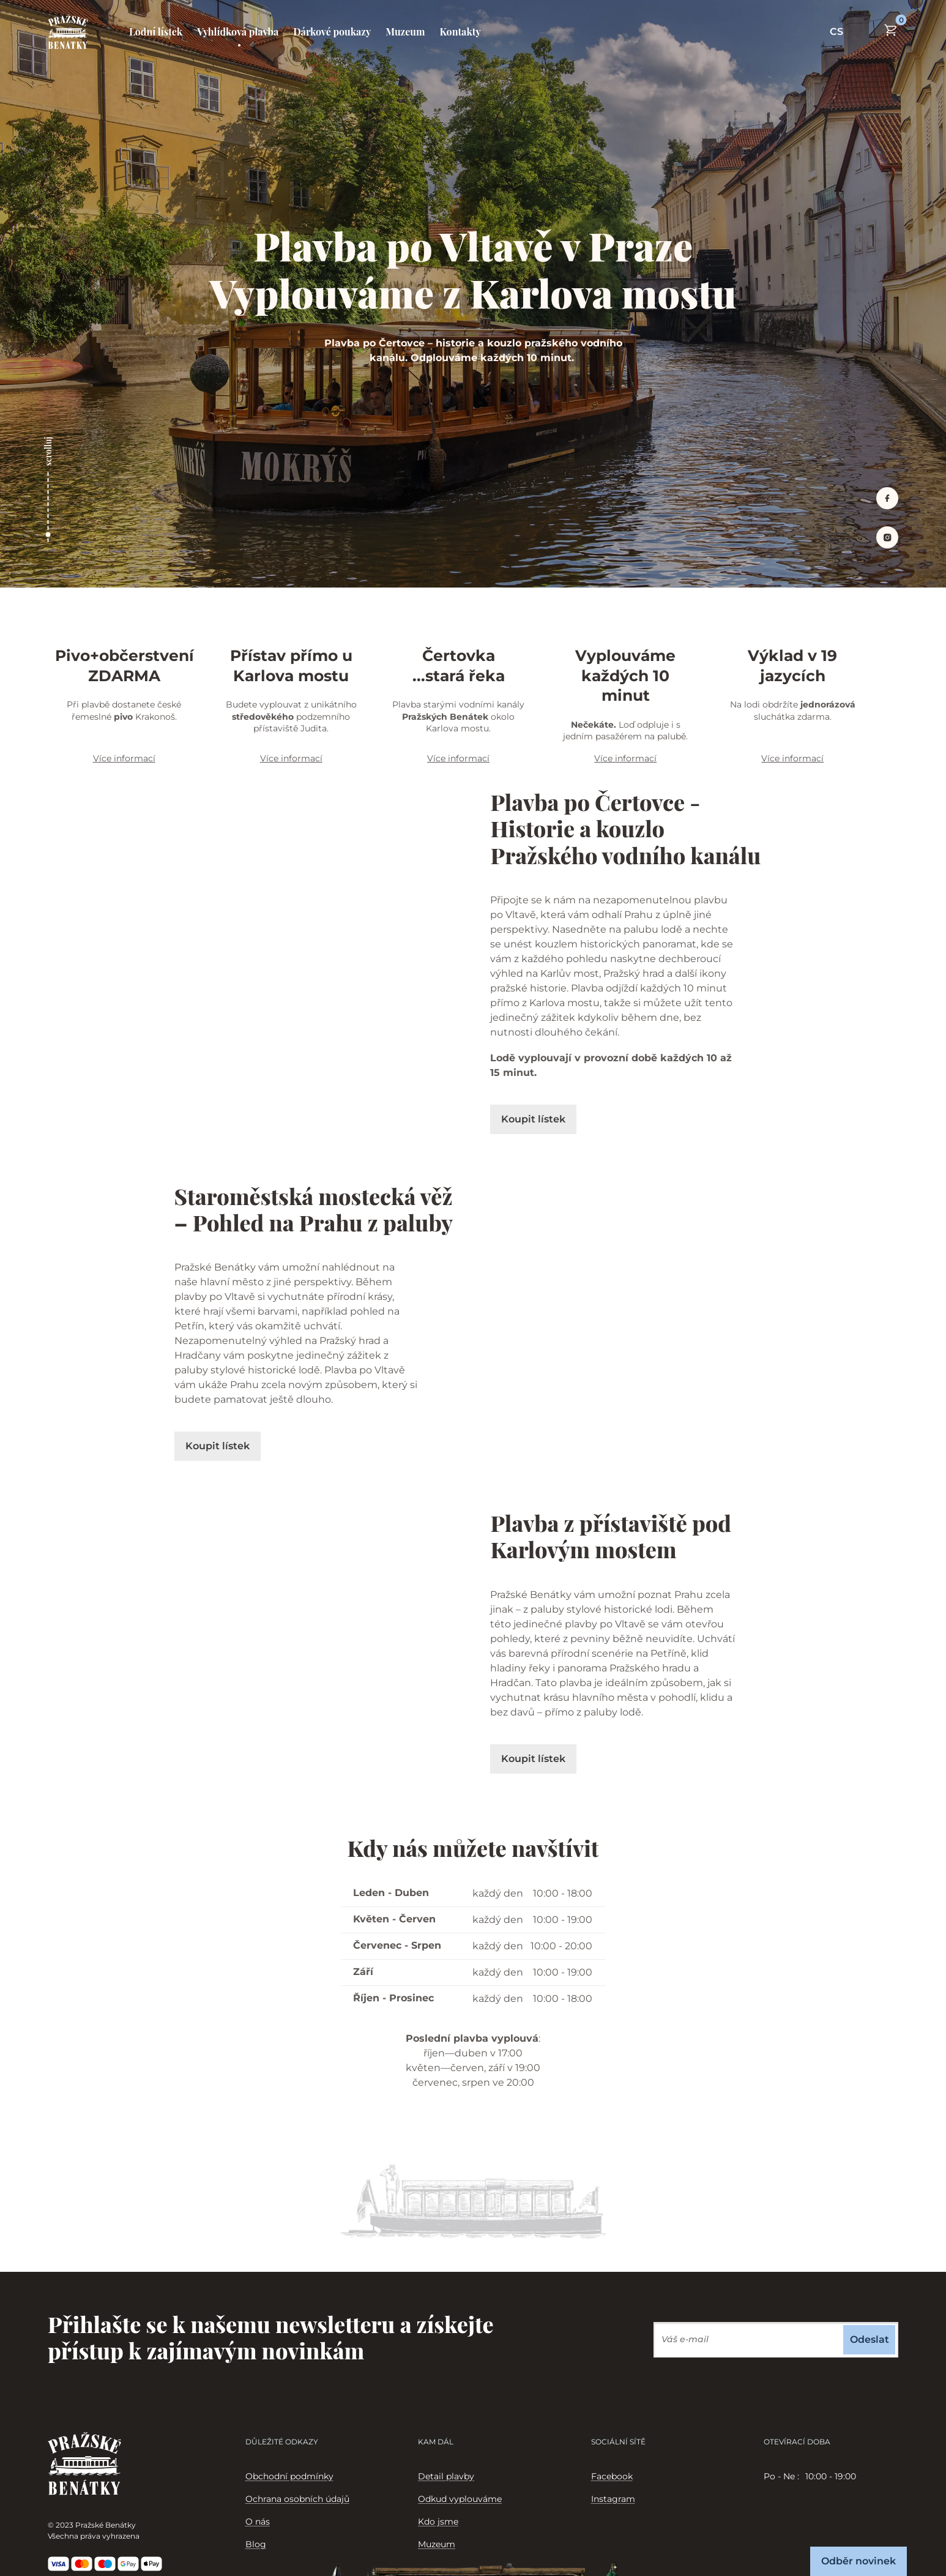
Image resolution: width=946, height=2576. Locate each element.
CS (836, 31)
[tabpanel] (831, 2476)
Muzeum (405, 31)
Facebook (612, 2476)
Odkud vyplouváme (460, 2498)
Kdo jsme (438, 2521)
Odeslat (869, 2339)
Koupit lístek (533, 1119)
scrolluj (48, 451)
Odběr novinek (858, 2561)
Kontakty (459, 31)
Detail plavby (446, 2476)
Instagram (613, 2498)
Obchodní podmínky (289, 2476)
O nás (257, 2521)
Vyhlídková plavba (237, 31)
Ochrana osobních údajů (297, 2498)
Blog (255, 2544)
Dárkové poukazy (332, 31)
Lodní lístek (155, 31)
